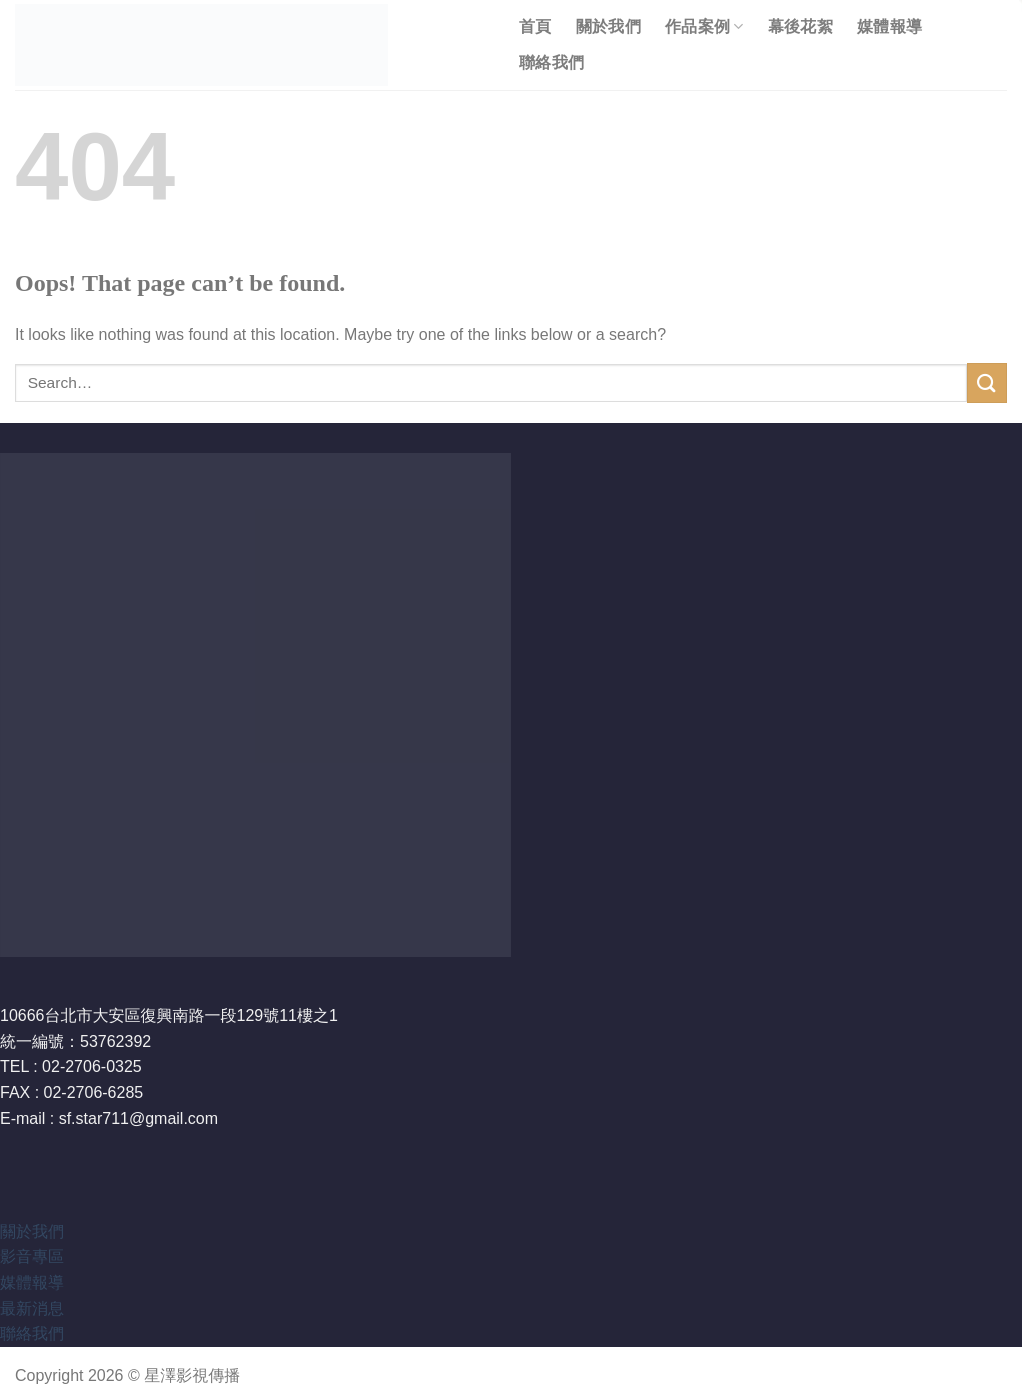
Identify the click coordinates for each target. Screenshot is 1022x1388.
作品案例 (704, 26)
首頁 (535, 26)
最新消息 (32, 1308)
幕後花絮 (800, 26)
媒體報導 (889, 26)
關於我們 (608, 26)
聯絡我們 (551, 62)
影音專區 (32, 1256)
